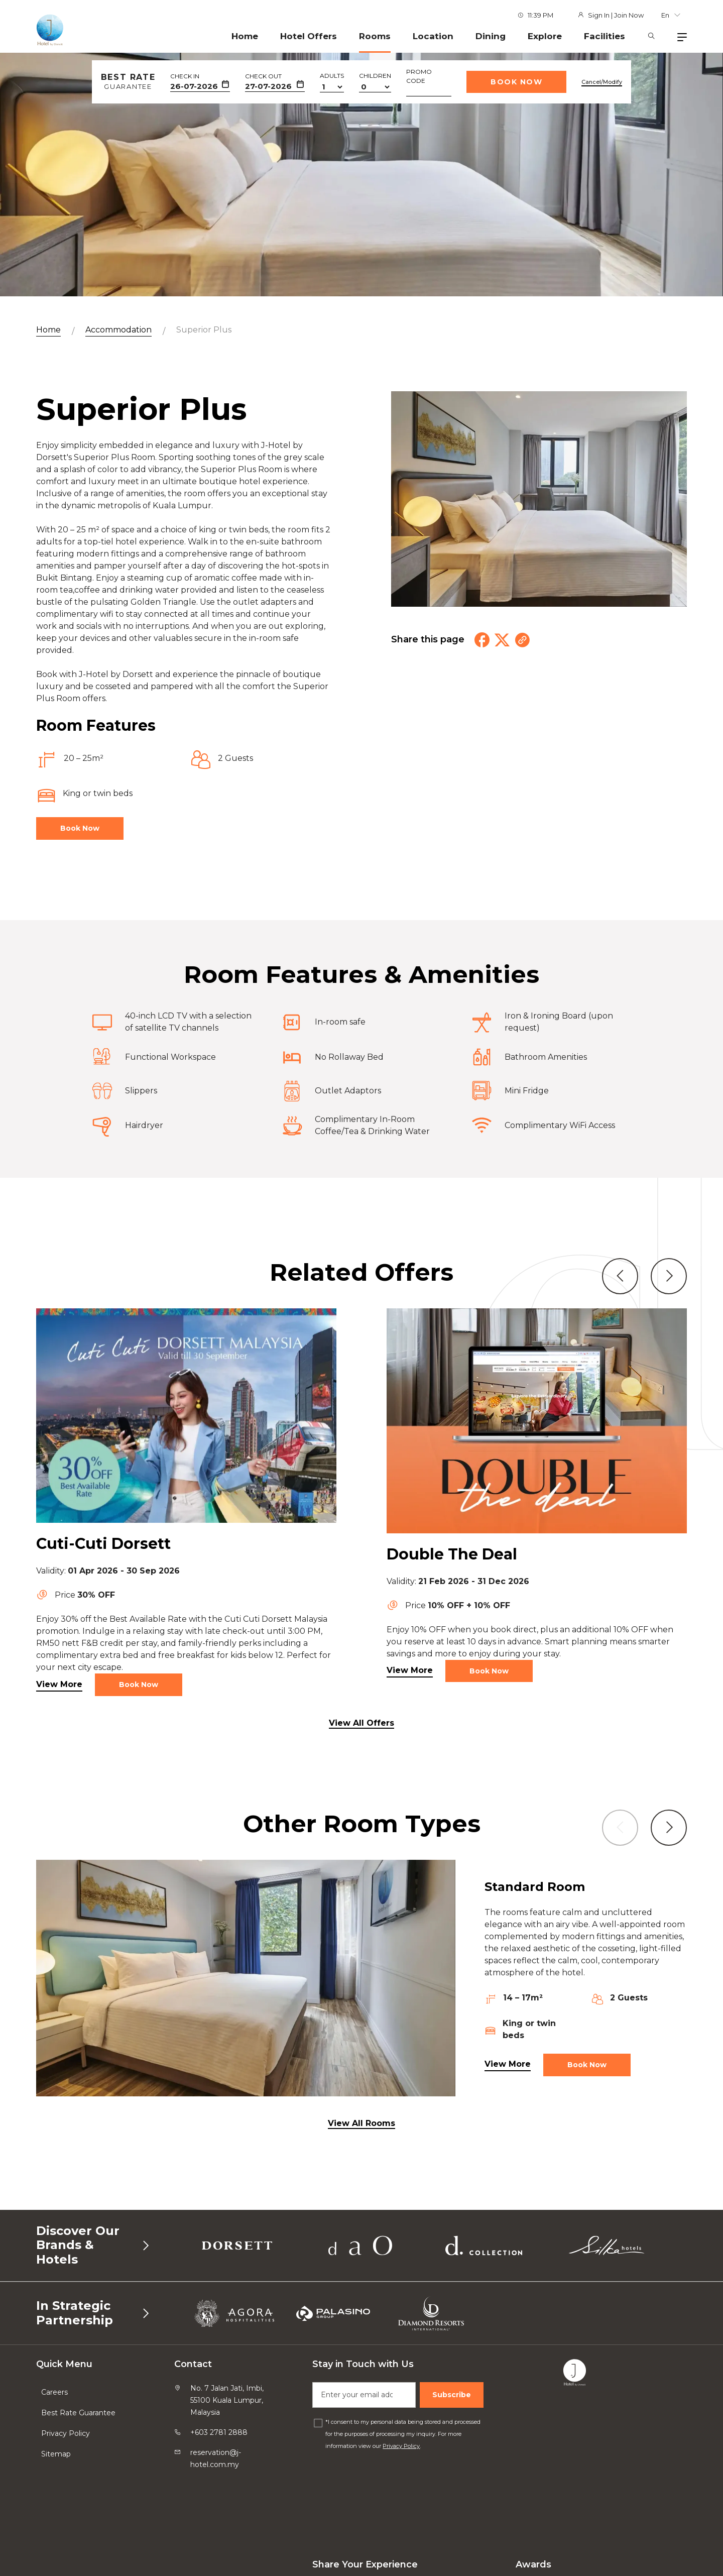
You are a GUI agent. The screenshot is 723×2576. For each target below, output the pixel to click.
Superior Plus (203, 329)
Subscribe (451, 2394)
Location (433, 36)
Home (244, 36)
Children (375, 75)
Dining (490, 36)
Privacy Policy (65, 2433)
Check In (184, 76)
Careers (54, 2392)
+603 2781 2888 (219, 2432)
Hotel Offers (308, 36)
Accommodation (118, 329)
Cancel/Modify (601, 81)
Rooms (375, 36)
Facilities (604, 36)
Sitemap (56, 2453)
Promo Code (419, 76)
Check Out (263, 76)
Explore (545, 36)
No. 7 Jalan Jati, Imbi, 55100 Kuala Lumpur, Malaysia (227, 2400)
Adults (332, 75)
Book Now (516, 81)
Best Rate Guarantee (78, 2412)
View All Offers (361, 1723)
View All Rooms (361, 2123)
